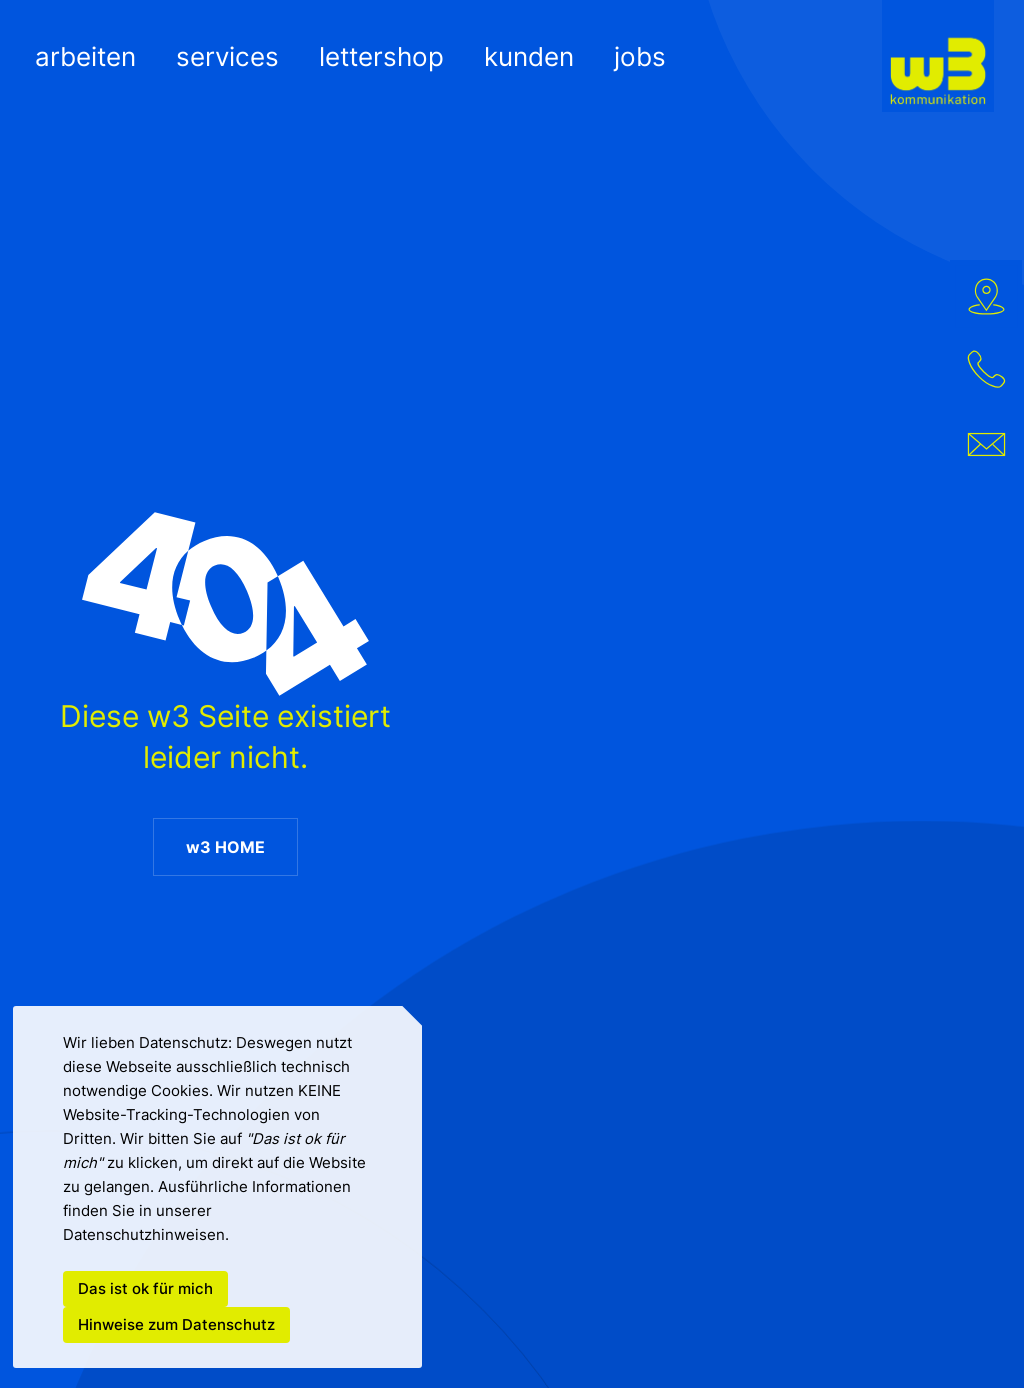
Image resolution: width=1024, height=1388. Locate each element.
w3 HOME (224, 847)
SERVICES (227, 56)
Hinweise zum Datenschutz (176, 1325)
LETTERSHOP (381, 56)
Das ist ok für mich (145, 1289)
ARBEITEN (85, 56)
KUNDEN (529, 56)
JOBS (640, 56)
